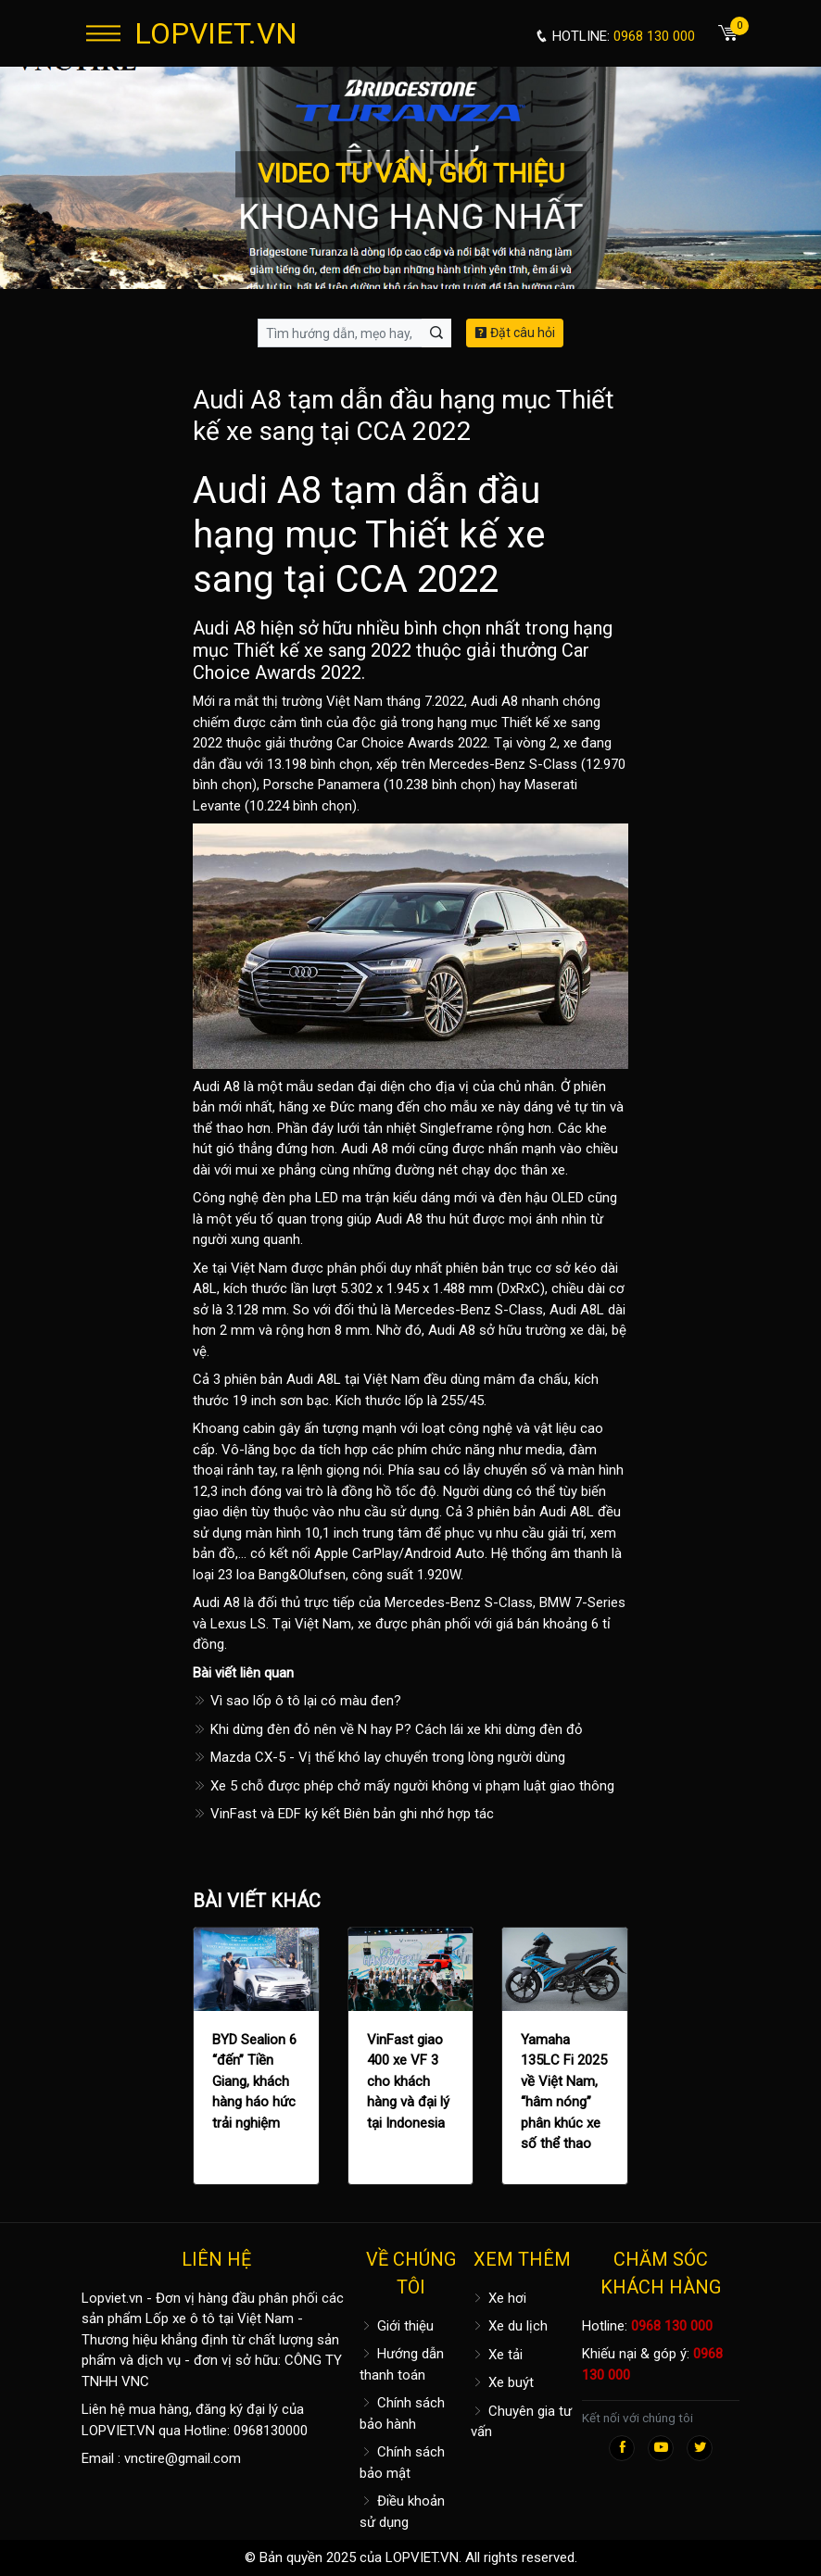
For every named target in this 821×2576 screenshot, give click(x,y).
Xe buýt (502, 2382)
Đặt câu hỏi (514, 332)
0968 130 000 (672, 2326)
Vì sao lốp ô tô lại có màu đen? (297, 1700)
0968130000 (271, 2430)
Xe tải (497, 2354)
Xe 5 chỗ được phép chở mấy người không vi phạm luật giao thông (403, 1786)
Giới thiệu (397, 2326)
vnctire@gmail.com (182, 2458)
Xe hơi (498, 2298)
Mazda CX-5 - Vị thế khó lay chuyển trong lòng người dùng (379, 1757)
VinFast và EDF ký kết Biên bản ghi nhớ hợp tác (343, 1813)
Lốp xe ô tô (180, 2318)
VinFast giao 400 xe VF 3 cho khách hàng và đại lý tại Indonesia (408, 2081)
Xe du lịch (509, 2326)
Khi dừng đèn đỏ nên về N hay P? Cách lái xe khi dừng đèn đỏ (388, 1729)
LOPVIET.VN (215, 33)
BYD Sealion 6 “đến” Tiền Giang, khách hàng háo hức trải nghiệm (254, 2081)
